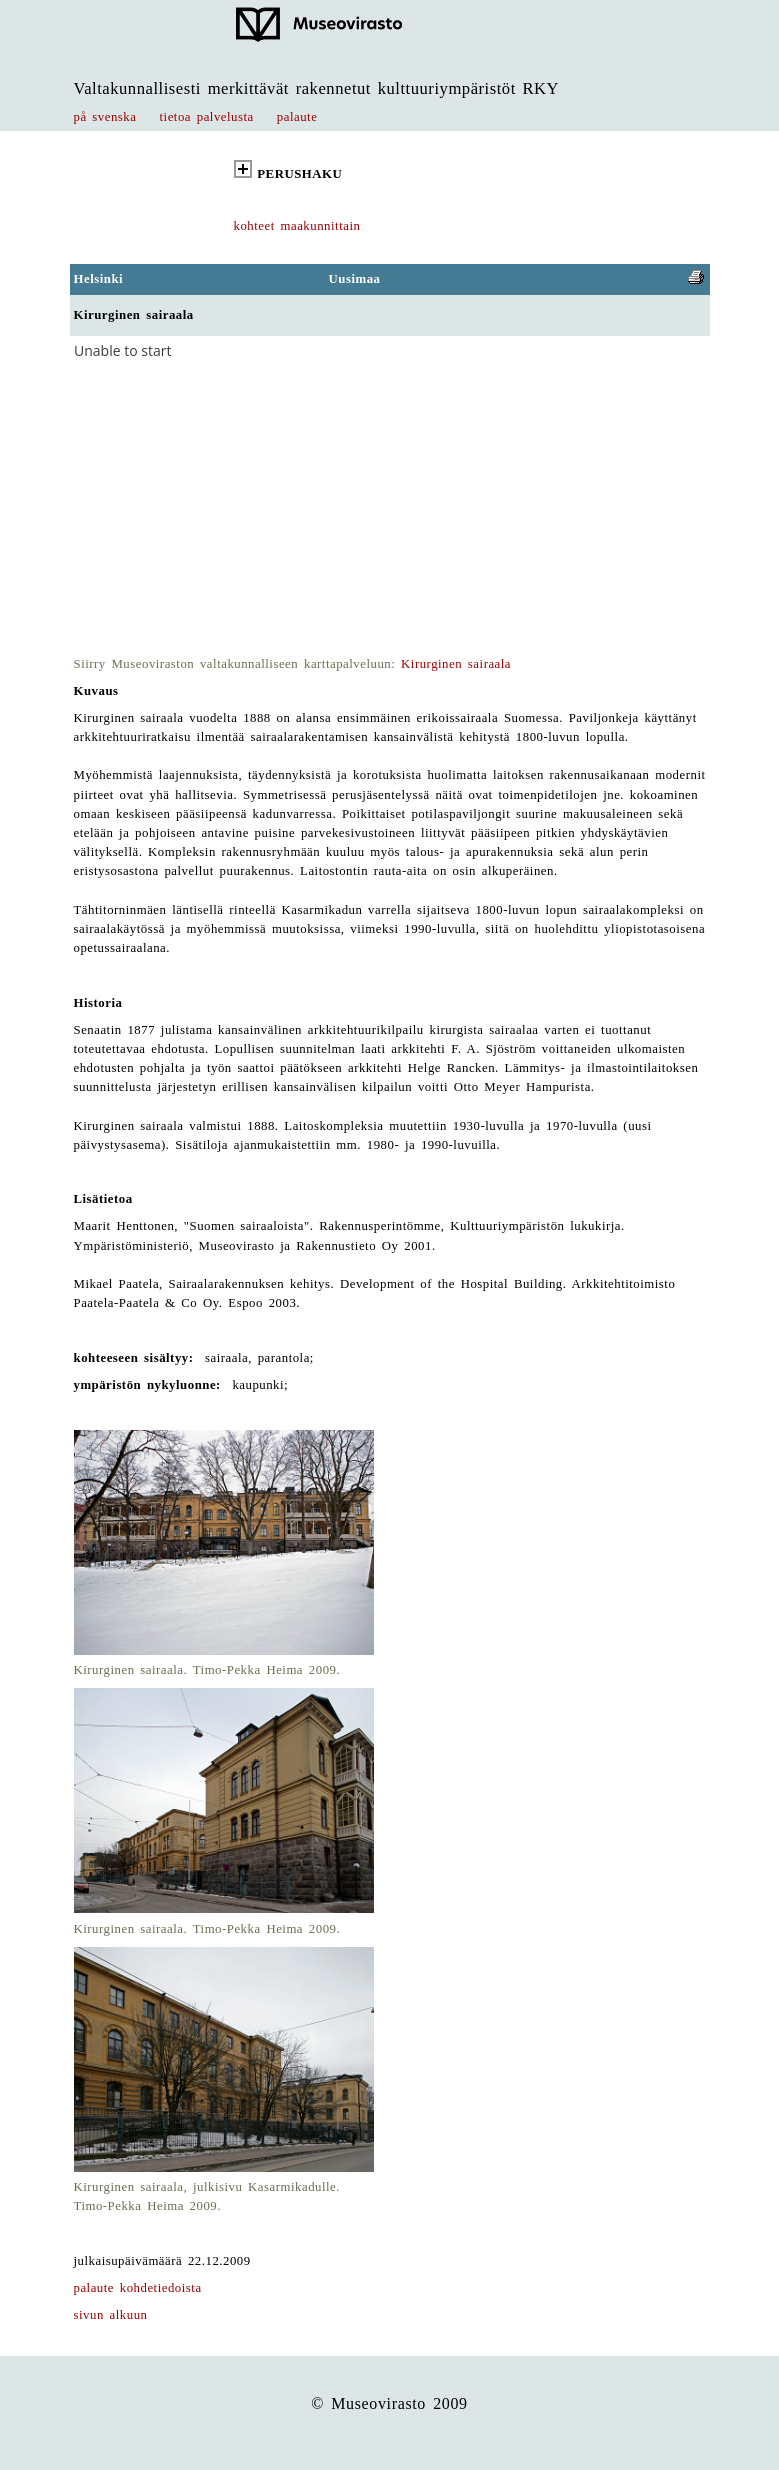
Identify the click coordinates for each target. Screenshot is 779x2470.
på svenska (105, 117)
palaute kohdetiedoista (138, 2288)
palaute (297, 117)
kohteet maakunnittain (297, 226)
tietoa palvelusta (207, 117)
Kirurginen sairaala (456, 664)
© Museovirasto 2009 (389, 2403)
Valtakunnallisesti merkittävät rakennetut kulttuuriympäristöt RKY (317, 88)
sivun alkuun (111, 2315)
